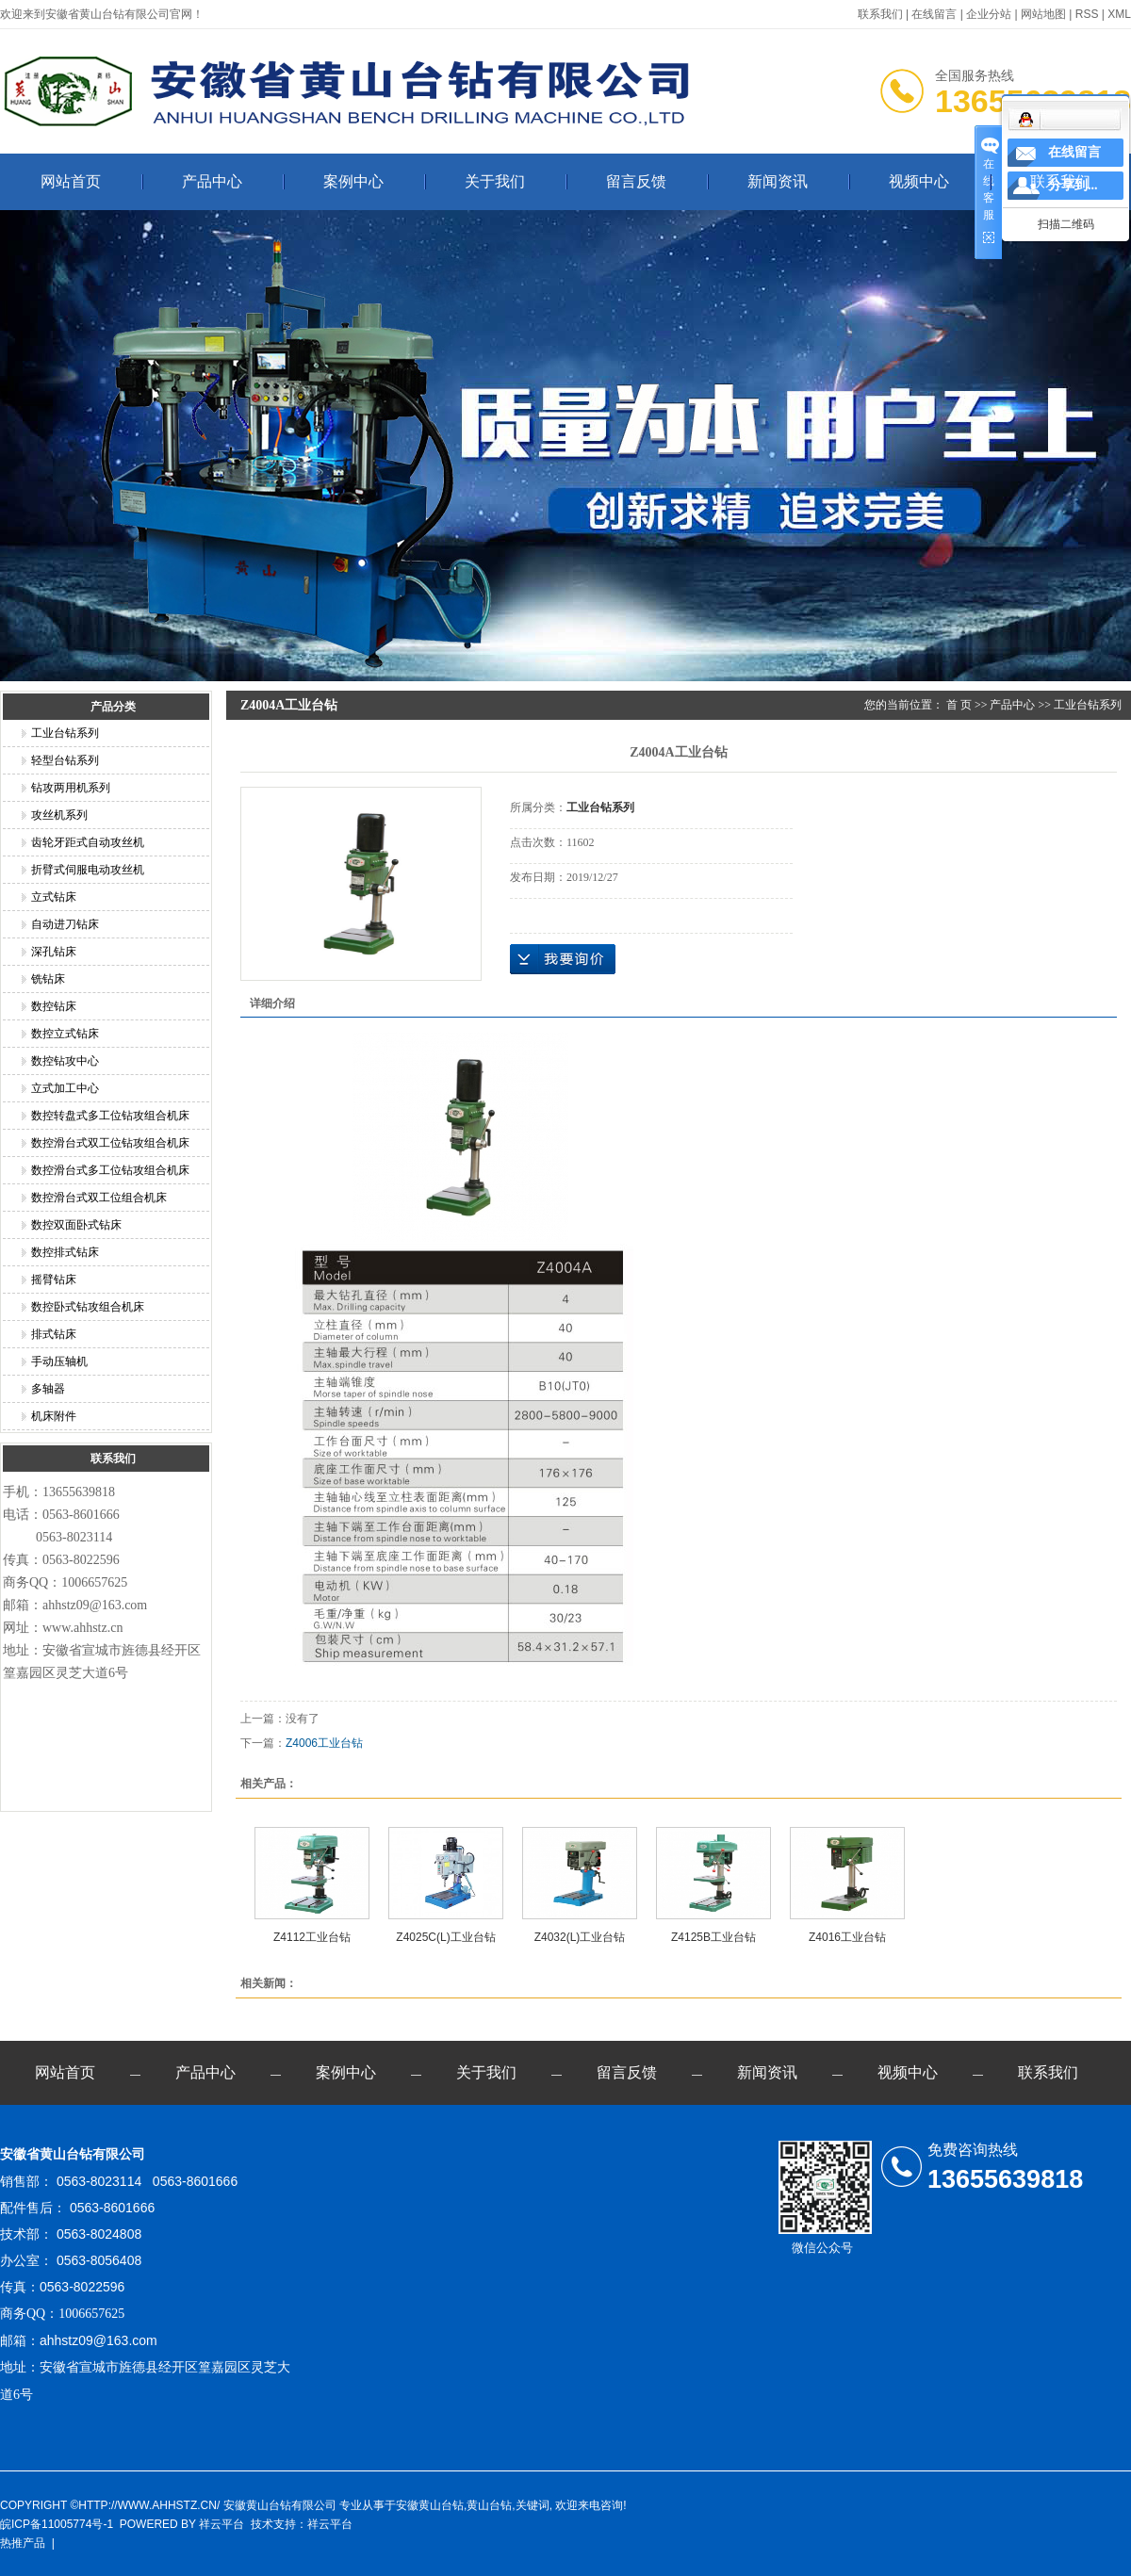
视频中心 (919, 181)
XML (1119, 14)
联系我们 (880, 14)
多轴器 (48, 1388)
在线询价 (562, 959)
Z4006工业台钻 (324, 1743)
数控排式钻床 (65, 1252)
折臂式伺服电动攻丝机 (87, 869)
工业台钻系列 (65, 733)
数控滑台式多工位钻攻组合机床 (110, 1170)
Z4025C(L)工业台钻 (445, 1937)
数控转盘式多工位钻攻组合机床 (110, 1115)
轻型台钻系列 (65, 760)
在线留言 (934, 14)
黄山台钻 (489, 2505)
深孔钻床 (53, 951)
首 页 (959, 704)
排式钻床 (53, 1334)
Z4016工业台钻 (847, 1937)
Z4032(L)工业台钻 (580, 1937)
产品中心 (212, 181)
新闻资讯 (777, 181)
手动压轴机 (59, 1361)
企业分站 (988, 14)
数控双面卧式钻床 (76, 1224)
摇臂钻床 (53, 1279)
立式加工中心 (65, 1088)
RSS (1087, 14)
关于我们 (495, 181)
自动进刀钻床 (65, 924)
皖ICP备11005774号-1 (56, 2524)
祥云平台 (221, 2524)
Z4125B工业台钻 (713, 1937)
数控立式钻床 (65, 1033)
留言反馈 (636, 181)
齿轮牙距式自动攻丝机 (87, 842)
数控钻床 (53, 1006)
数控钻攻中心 (65, 1061)
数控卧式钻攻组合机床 (87, 1306)
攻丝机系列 (59, 815)
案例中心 (353, 181)
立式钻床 (53, 897)
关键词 (532, 2505)
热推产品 (22, 2543)
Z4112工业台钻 (312, 1937)
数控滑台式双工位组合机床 (99, 1197)
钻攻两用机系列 (70, 787)
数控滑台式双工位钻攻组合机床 (110, 1142)
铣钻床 (48, 979)
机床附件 (53, 1416)
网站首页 (71, 181)
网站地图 (1043, 14)
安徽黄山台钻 (430, 2505)
